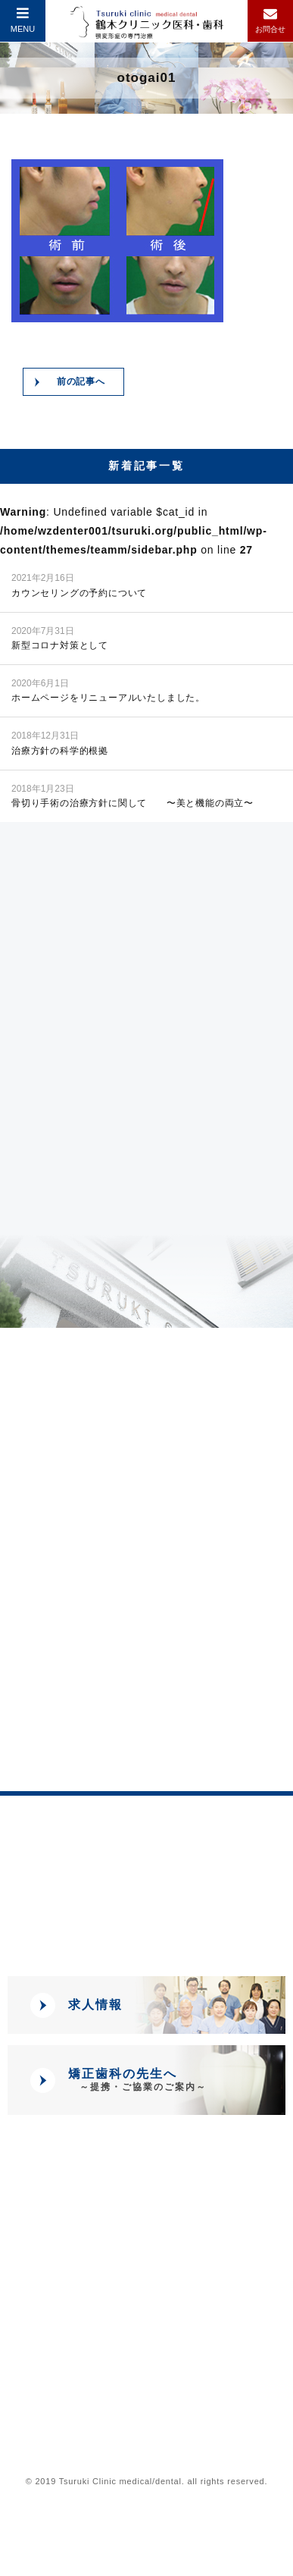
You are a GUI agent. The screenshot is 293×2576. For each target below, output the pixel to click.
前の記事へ (81, 381)
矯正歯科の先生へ (137, 2079)
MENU (23, 19)
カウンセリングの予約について (79, 584)
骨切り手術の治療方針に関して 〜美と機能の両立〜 (132, 795)
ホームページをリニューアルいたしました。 (108, 689)
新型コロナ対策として (59, 637)
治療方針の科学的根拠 (59, 742)
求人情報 (95, 2004)
